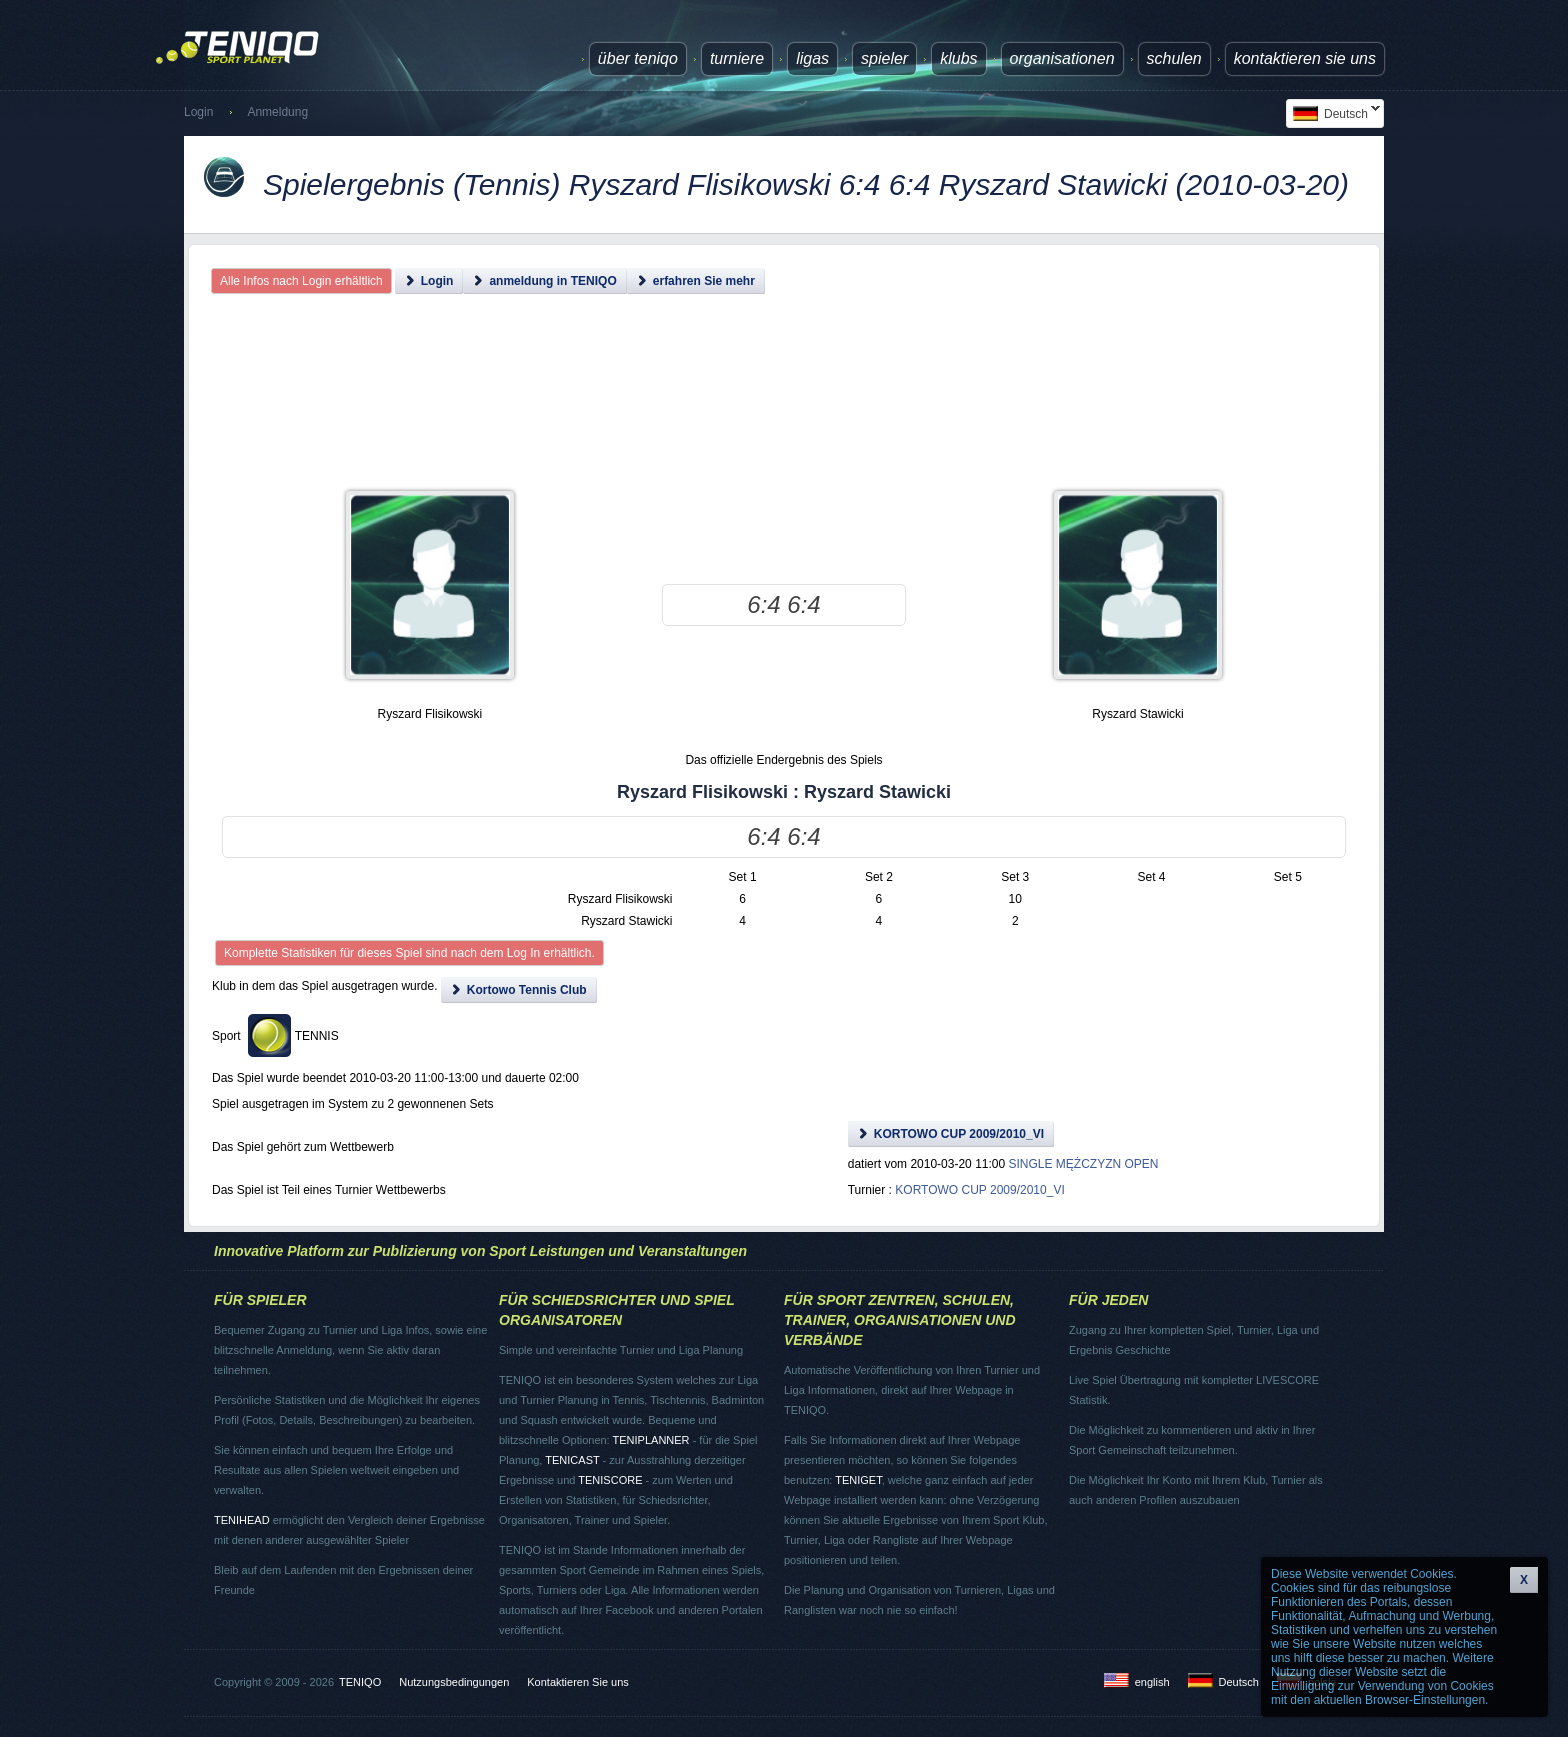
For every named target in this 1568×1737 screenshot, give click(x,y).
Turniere (737, 58)
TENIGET (858, 1480)
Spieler (884, 58)
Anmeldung (277, 112)
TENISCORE (610, 1480)
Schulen (1174, 58)
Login (198, 112)
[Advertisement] (784, 410)
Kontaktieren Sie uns (1305, 58)
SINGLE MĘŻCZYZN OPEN (1084, 1164)
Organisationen (1062, 58)
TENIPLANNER (651, 1440)
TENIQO (360, 1682)
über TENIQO (638, 58)
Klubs (958, 58)
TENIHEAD (242, 1520)
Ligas (812, 58)
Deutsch (1333, 113)
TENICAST (572, 1460)
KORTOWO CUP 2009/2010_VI (979, 1190)
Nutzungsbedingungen (454, 1682)
